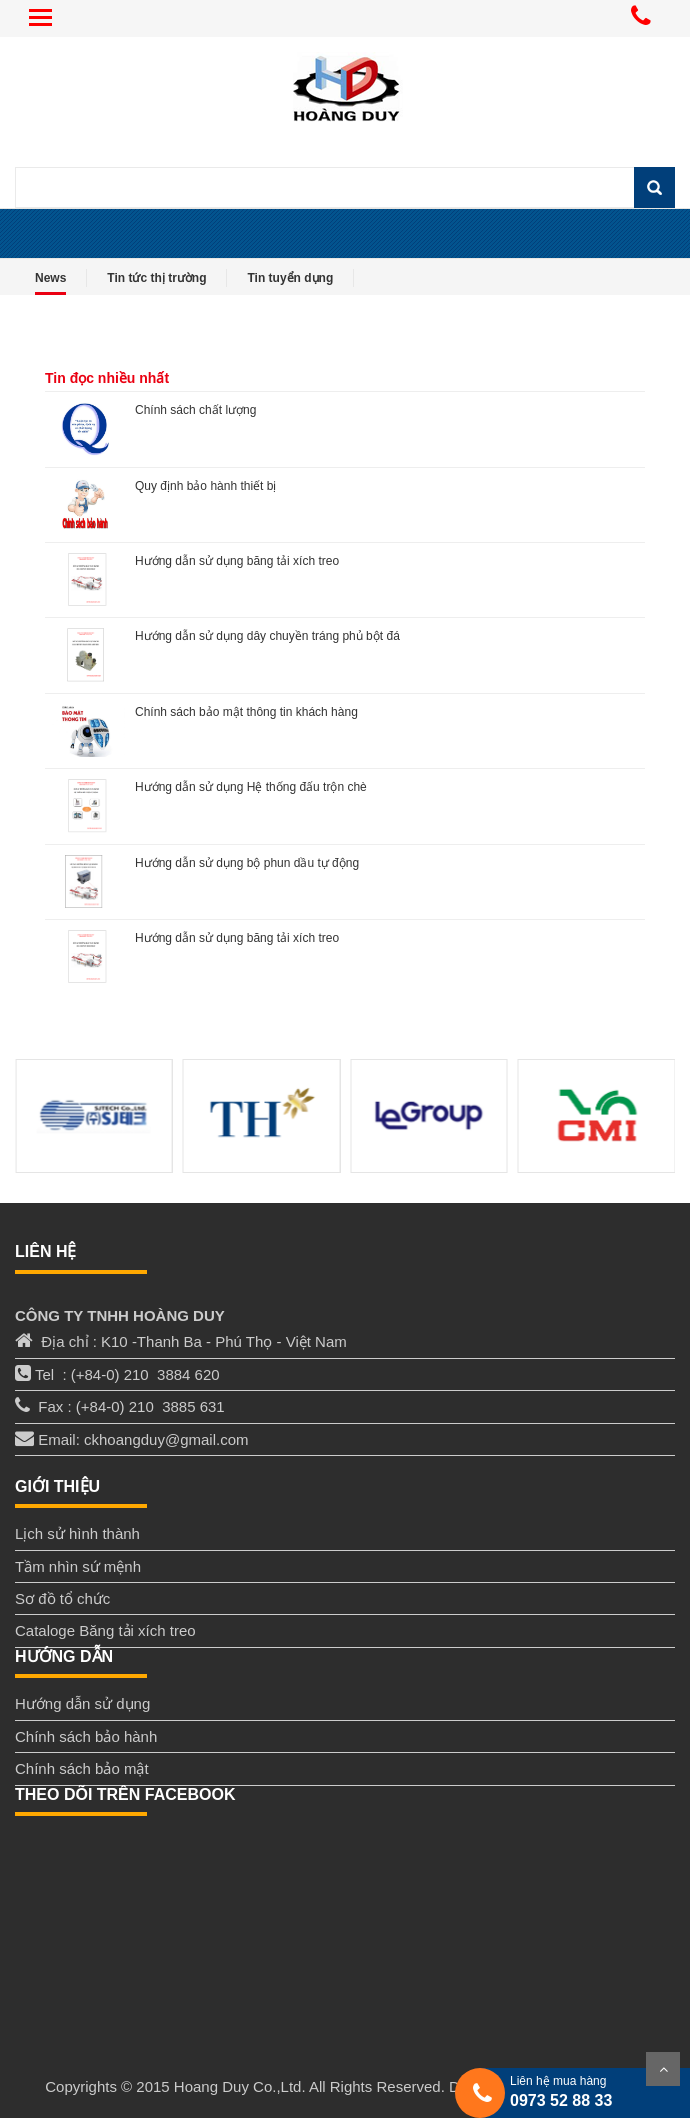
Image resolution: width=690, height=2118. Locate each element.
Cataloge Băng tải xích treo (105, 1630)
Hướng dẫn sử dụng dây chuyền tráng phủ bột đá (267, 636)
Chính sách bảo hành (86, 1736)
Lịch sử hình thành (77, 1533)
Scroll (663, 2069)
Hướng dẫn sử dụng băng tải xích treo (237, 561)
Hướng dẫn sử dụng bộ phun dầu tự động (247, 863)
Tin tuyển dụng (290, 278)
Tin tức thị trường (156, 278)
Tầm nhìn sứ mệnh (78, 1566)
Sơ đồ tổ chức (62, 1598)
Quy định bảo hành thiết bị (205, 486)
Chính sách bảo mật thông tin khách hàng (246, 712)
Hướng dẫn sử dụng (82, 1703)
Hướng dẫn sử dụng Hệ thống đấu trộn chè (251, 787)
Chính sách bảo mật (82, 1768)
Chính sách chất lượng (195, 410)
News (50, 278)
